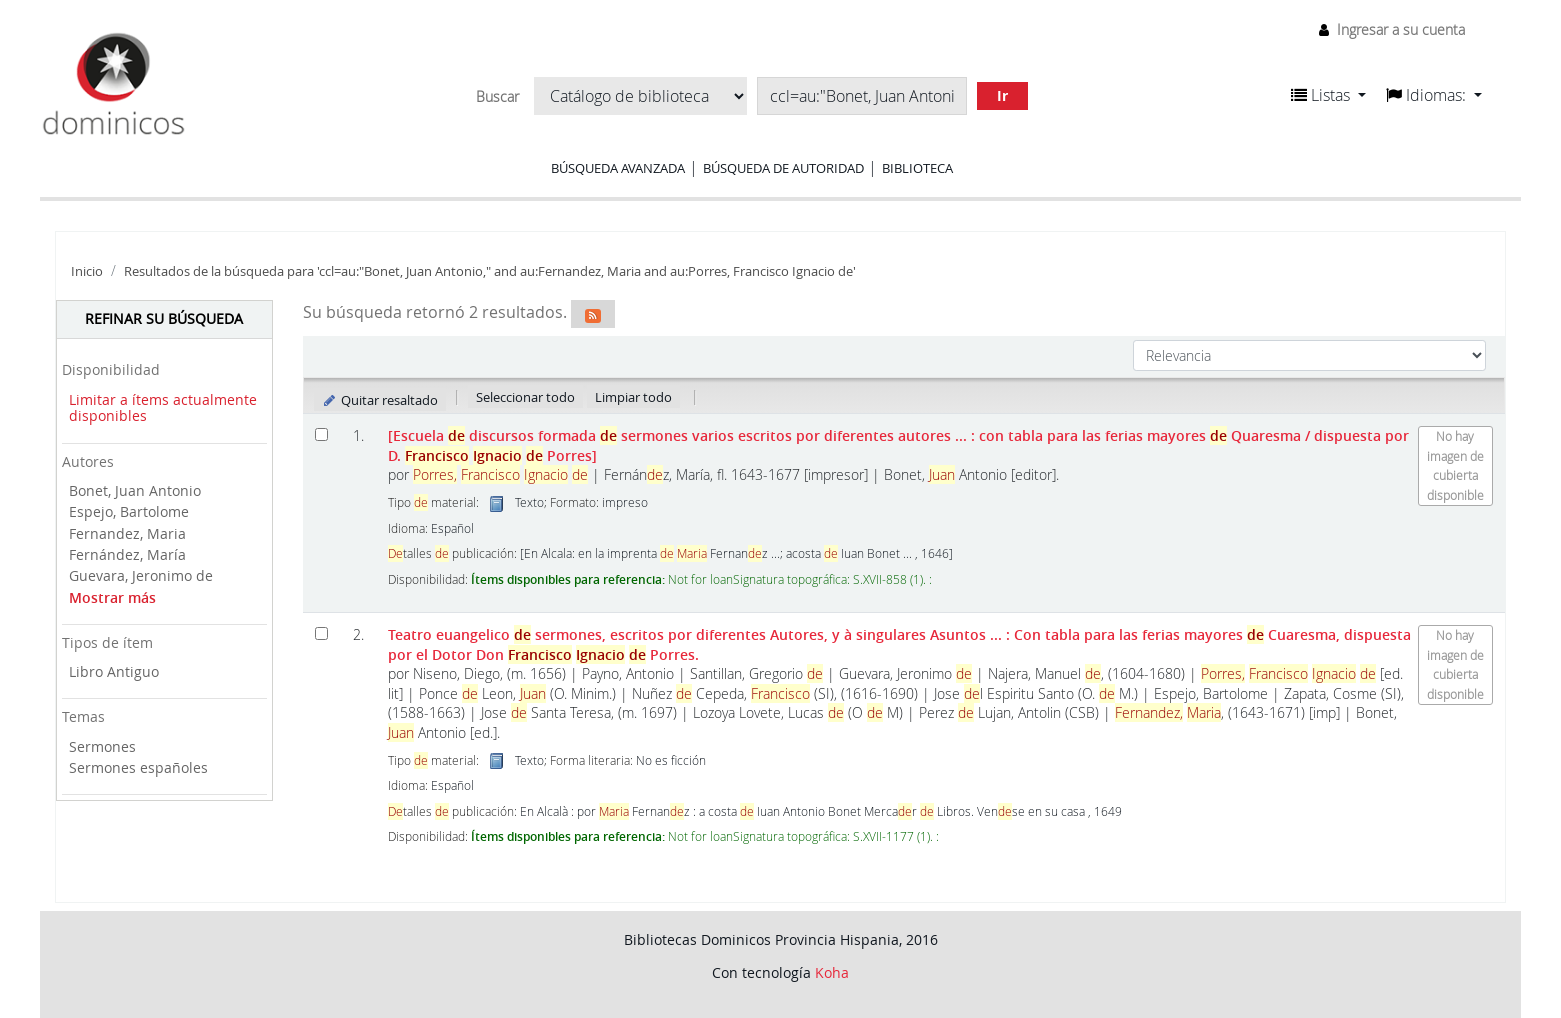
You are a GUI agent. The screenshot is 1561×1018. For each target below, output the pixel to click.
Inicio (87, 271)
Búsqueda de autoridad (783, 168)
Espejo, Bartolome (129, 511)
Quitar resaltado (380, 400)
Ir (1002, 95)
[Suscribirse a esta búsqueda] (593, 314)
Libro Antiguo (114, 671)
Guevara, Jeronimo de (141, 575)
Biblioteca (917, 168)
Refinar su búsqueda (164, 318)
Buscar (497, 97)
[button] (1328, 95)
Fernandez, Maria (127, 533)
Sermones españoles (138, 767)
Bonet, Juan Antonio (135, 490)
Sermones (102, 746)
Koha (832, 972)
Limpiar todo (633, 397)
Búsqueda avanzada (618, 168)
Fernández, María (127, 554)
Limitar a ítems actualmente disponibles (163, 408)
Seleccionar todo (525, 397)
